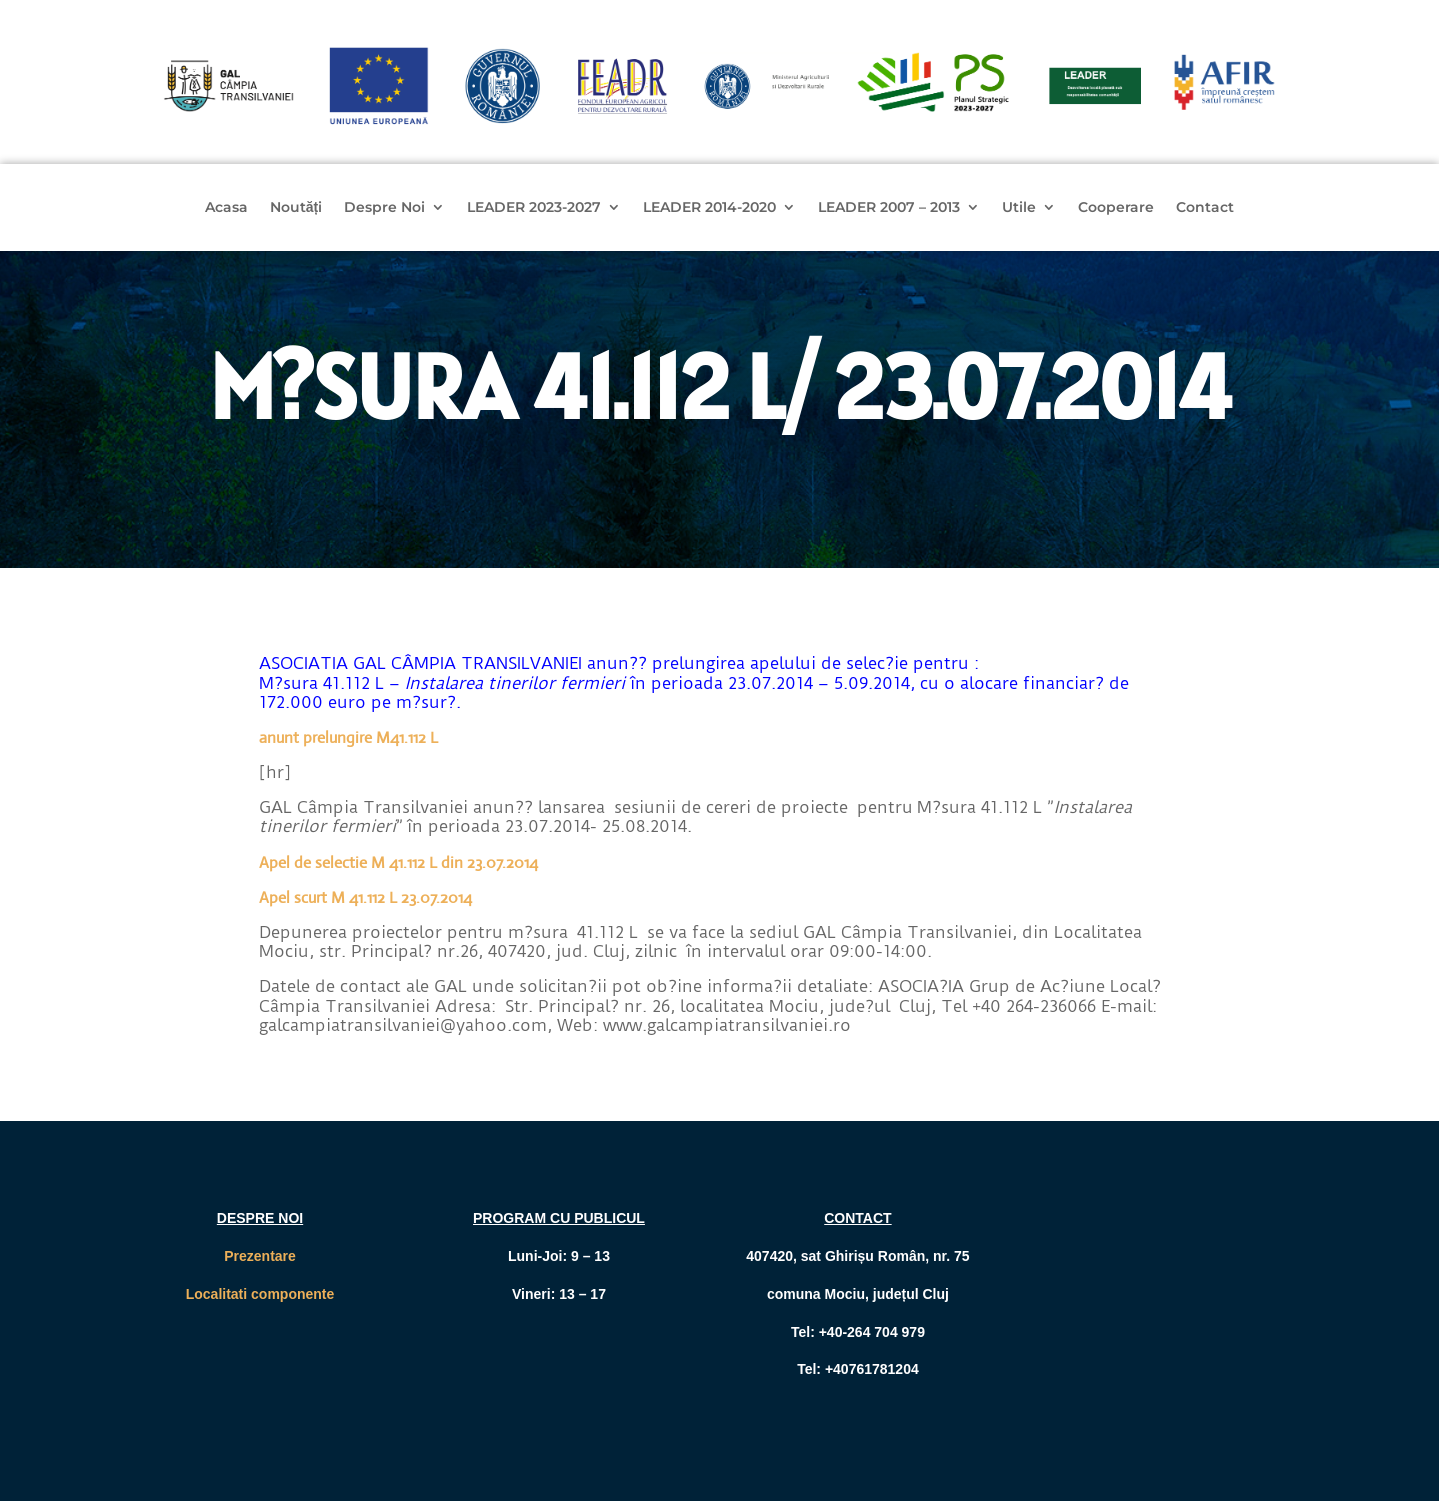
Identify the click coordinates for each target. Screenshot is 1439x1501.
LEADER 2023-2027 (534, 208)
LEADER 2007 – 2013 (889, 208)
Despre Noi (384, 208)
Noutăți (296, 208)
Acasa (226, 208)
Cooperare (1116, 208)
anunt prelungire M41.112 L (348, 737)
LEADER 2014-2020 (709, 208)
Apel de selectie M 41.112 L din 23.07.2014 (398, 862)
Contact (1205, 208)
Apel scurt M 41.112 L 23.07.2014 (365, 897)
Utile (1019, 208)
